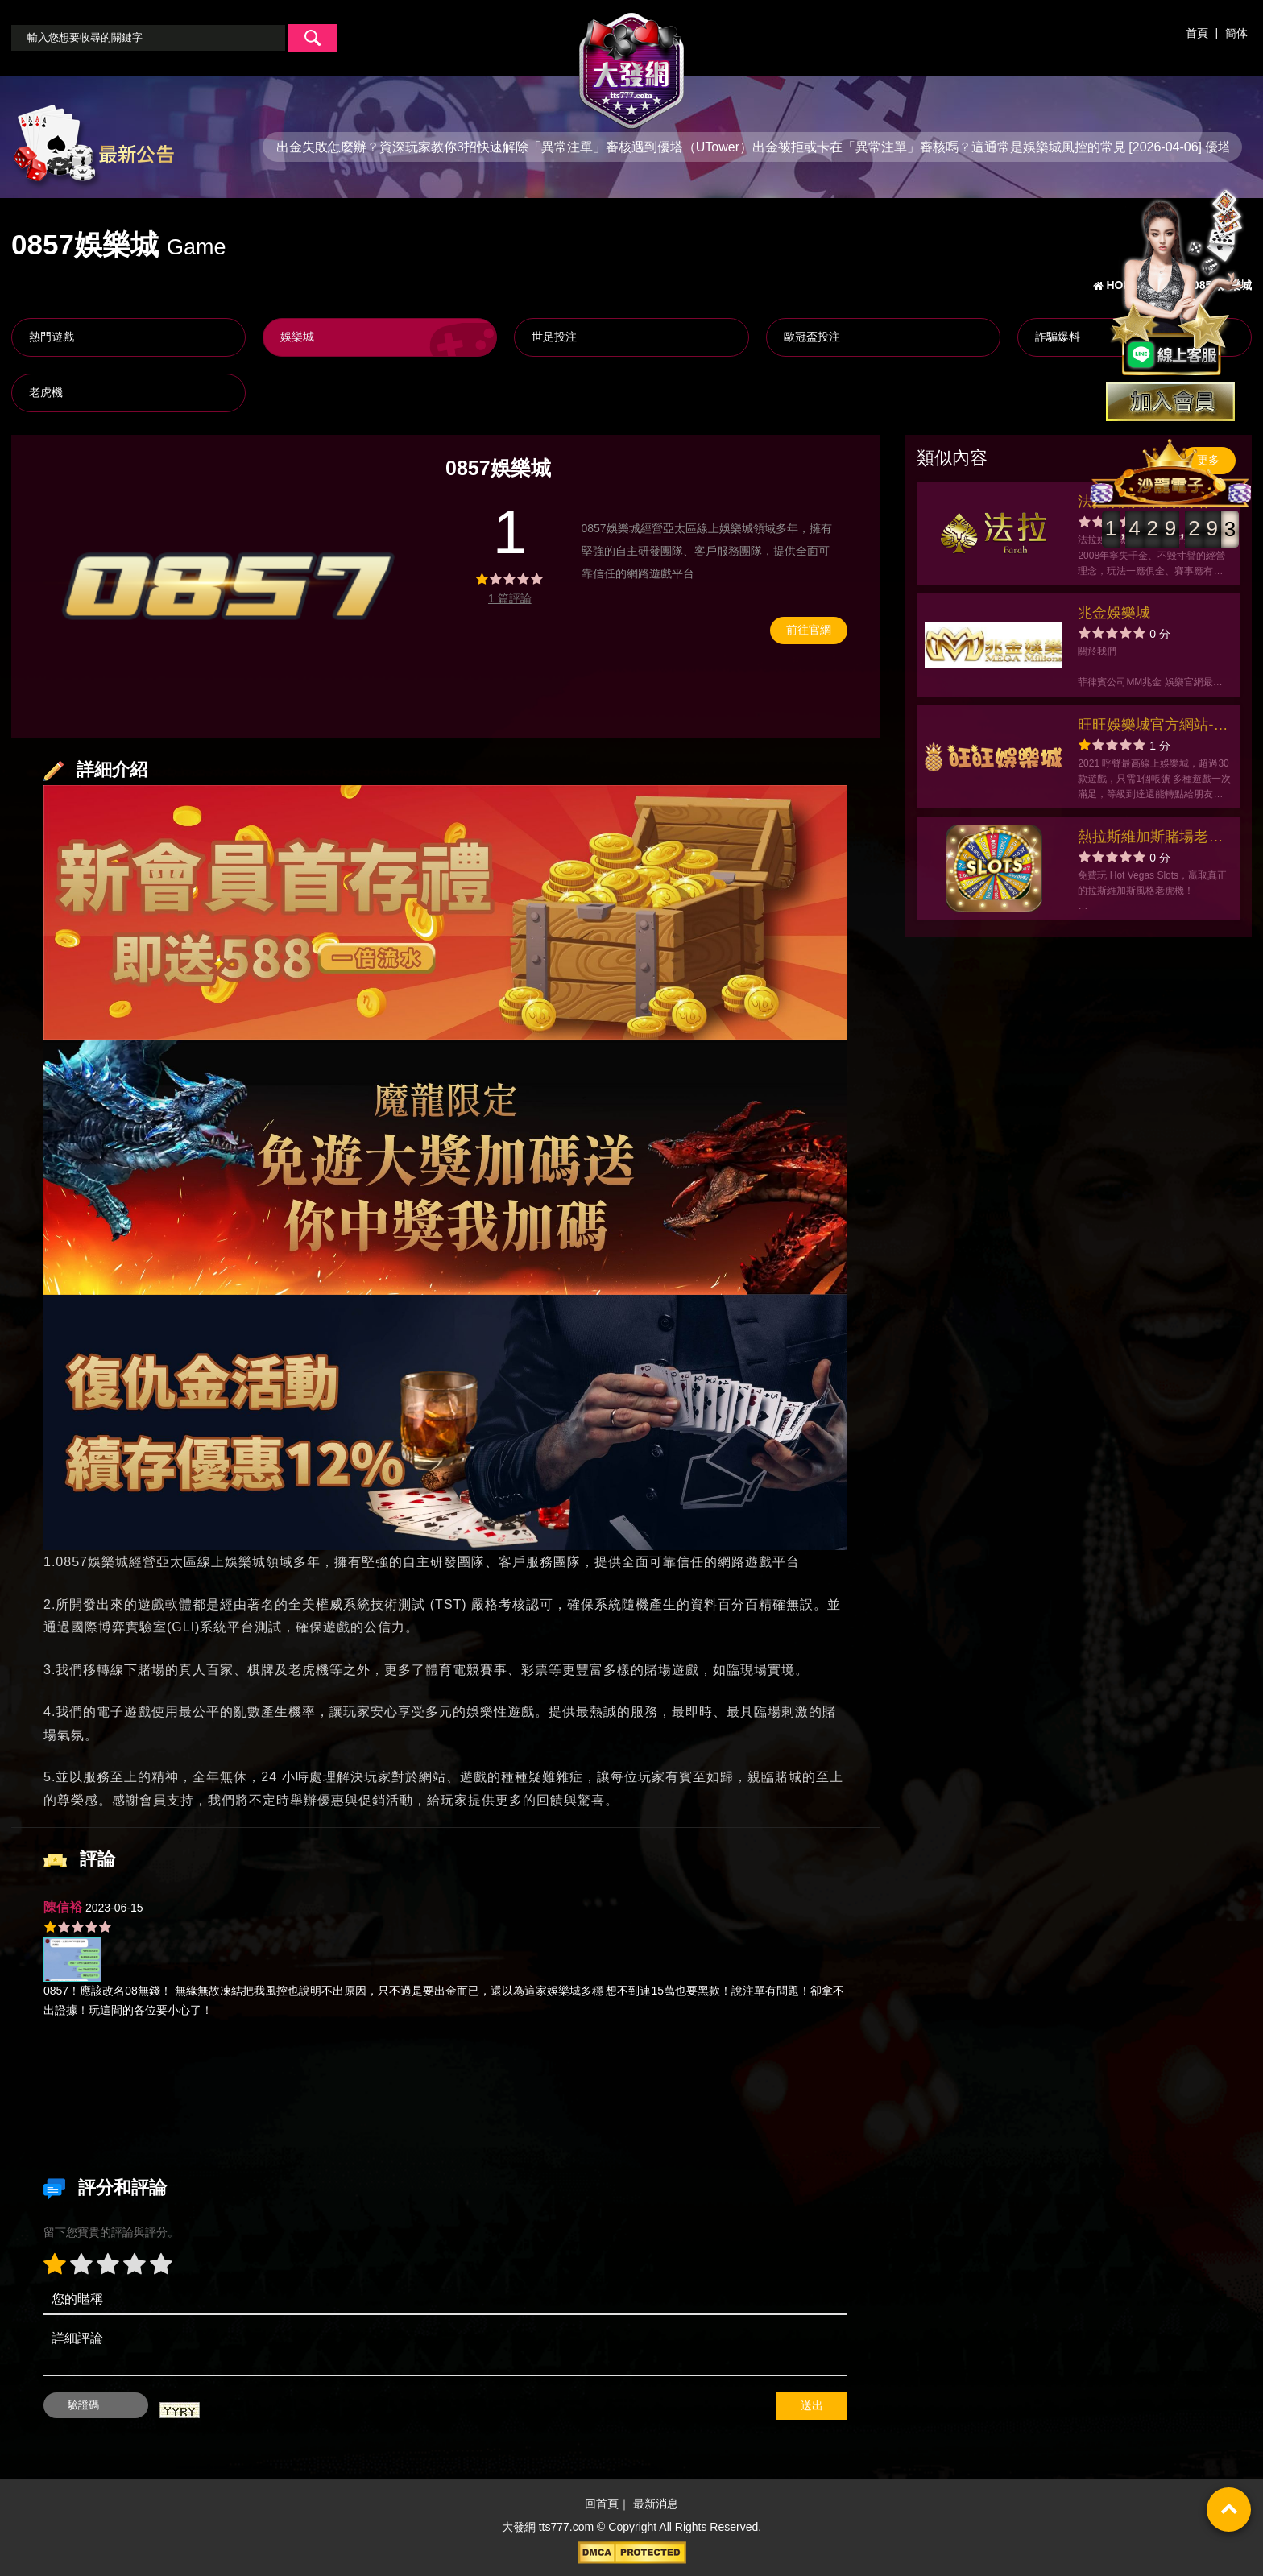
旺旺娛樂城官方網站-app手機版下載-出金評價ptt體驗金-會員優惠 (1150, 727)
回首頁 (602, 2503)
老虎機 (46, 392)
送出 (812, 2405)
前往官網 (808, 629)
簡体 (1236, 33)
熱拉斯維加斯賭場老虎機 (1150, 839)
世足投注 (554, 336)
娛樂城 (297, 336)
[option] (224, 586)
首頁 (1197, 33)
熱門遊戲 (51, 336)
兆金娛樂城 (1114, 613)
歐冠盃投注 (812, 336)
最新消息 (655, 2503)
